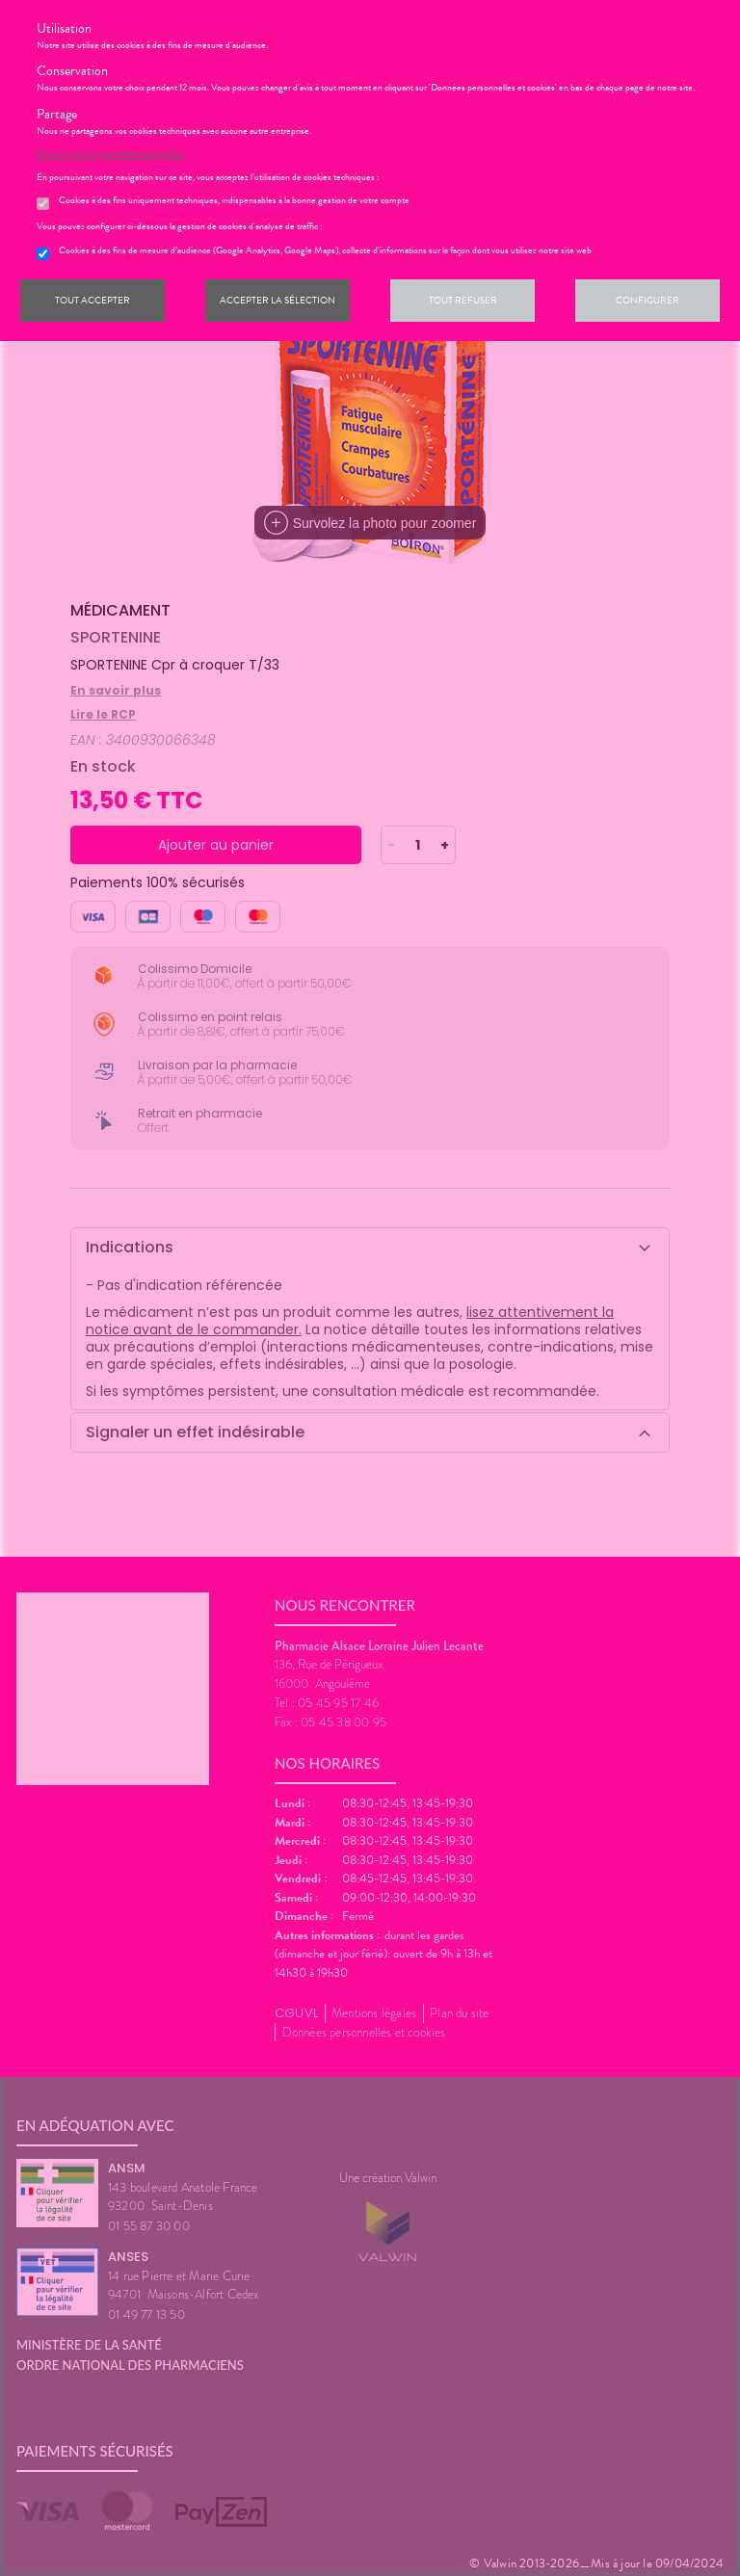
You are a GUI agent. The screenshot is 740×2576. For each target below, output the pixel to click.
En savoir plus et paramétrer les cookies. (111, 154)
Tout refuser (463, 300)
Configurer (647, 300)
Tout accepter (92, 300)
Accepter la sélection (277, 300)
